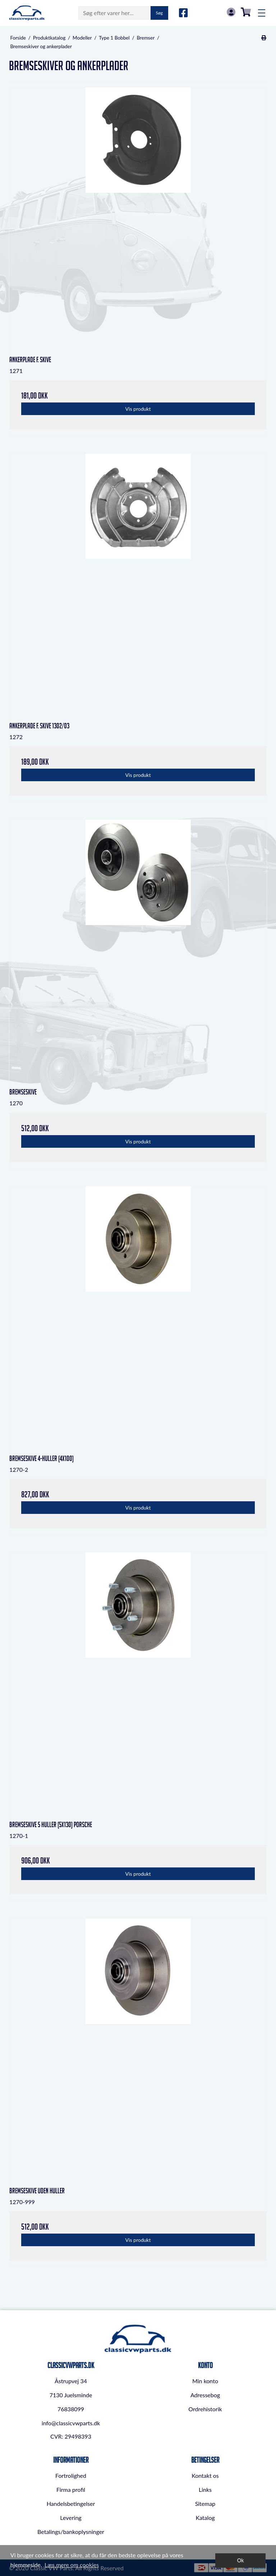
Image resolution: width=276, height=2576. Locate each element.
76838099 (71, 2409)
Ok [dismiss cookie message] (240, 2560)
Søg (159, 12)
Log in (231, 12)
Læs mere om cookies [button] (72, 2564)
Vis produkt (138, 409)
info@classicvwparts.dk (71, 2423)
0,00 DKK (246, 12)
